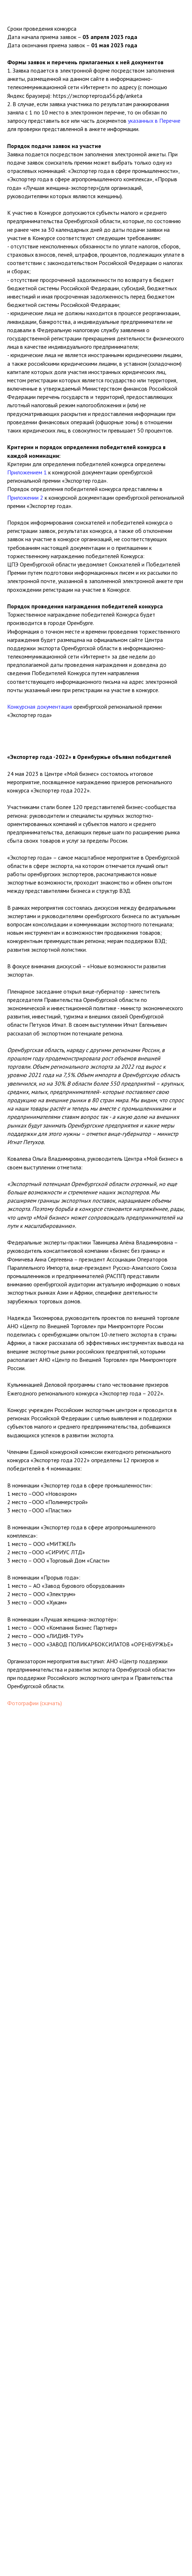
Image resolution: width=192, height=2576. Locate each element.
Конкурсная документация (39, 706)
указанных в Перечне (154, 120)
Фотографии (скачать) (34, 1703)
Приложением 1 (27, 472)
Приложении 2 (25, 497)
